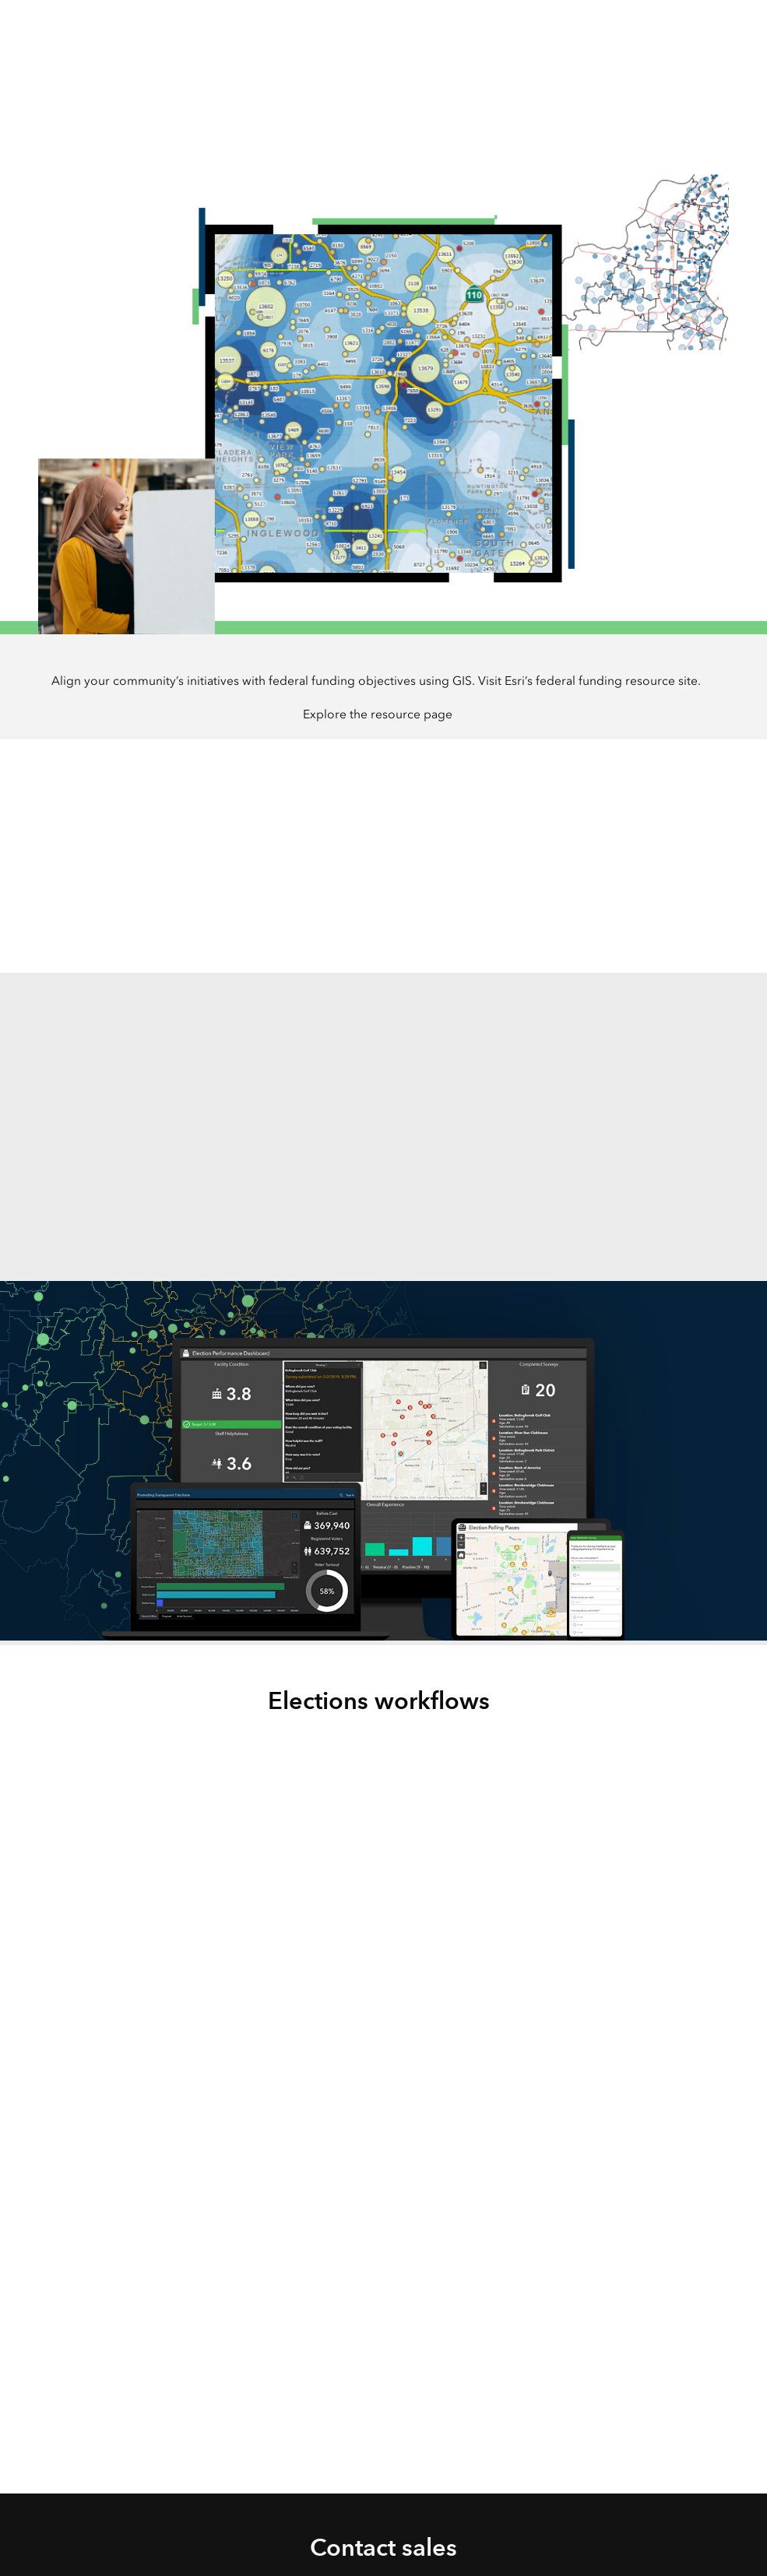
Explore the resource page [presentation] (377, 714)
